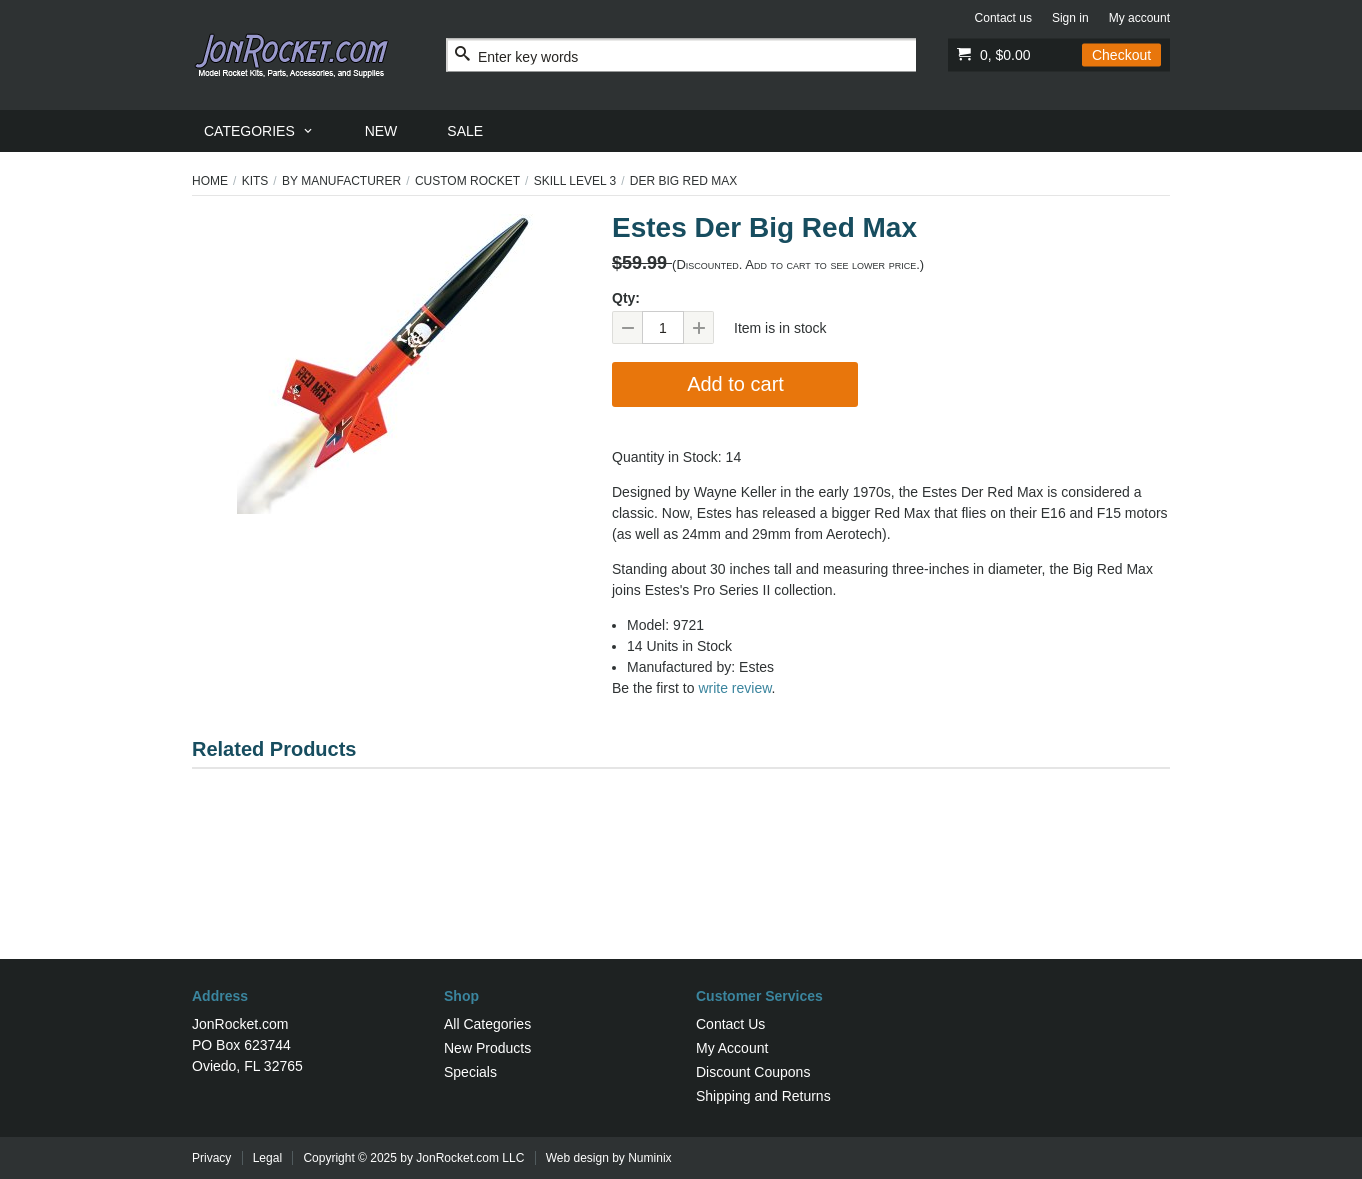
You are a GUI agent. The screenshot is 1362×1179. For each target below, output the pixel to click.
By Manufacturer (341, 181)
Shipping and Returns (763, 1096)
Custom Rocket (467, 181)
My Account (732, 1048)
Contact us (1003, 18)
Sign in (1070, 18)
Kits (255, 181)
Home (210, 181)
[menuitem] (259, 131)
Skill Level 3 (575, 181)
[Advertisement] (681, 894)
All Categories (487, 1024)
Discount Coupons (753, 1072)
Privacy (211, 1158)
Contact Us (730, 1024)
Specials (470, 1072)
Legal (267, 1158)
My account (1139, 18)
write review (734, 688)
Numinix (649, 1158)
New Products (487, 1048)
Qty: (626, 298)
